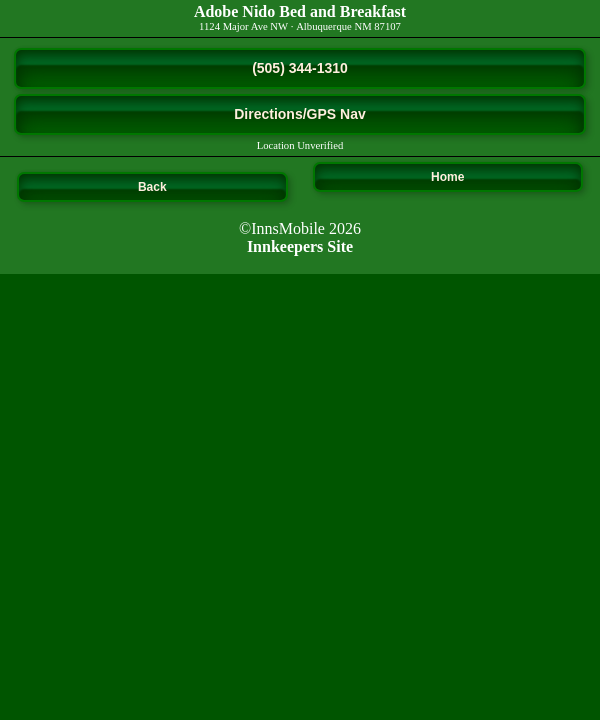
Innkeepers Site (300, 246)
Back (152, 187)
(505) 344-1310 (300, 68)
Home (447, 177)
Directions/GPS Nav (300, 114)
